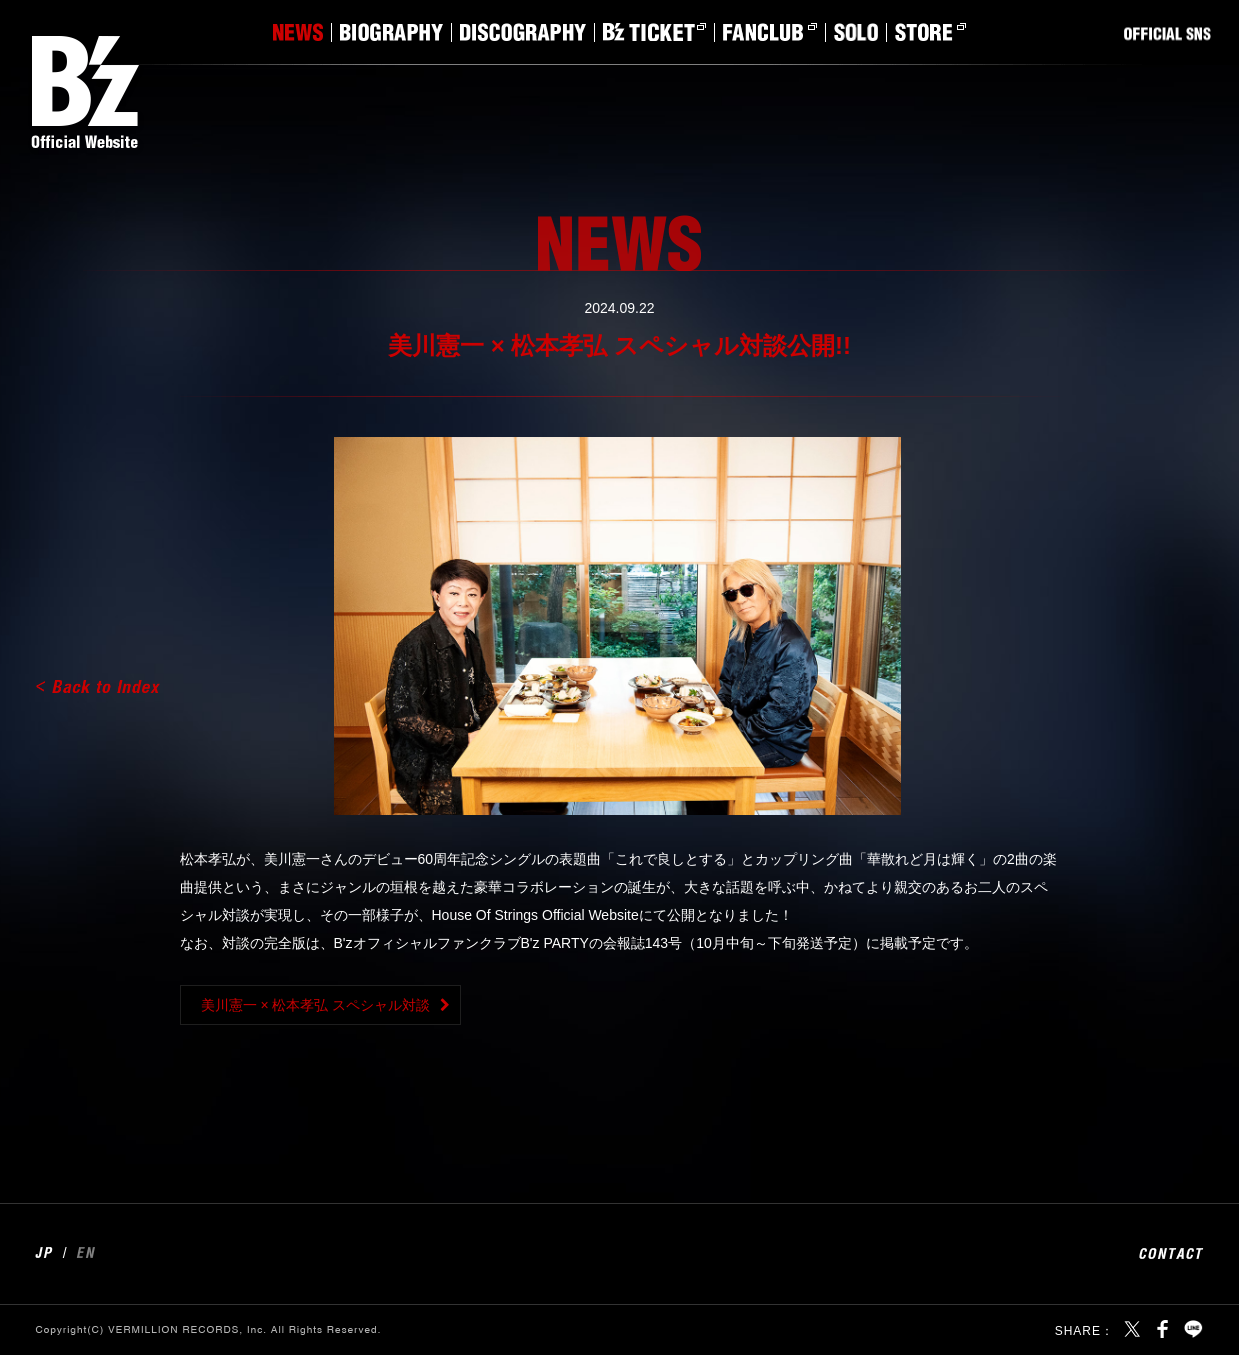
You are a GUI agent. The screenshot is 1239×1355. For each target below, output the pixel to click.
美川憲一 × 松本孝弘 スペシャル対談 (316, 1005)
